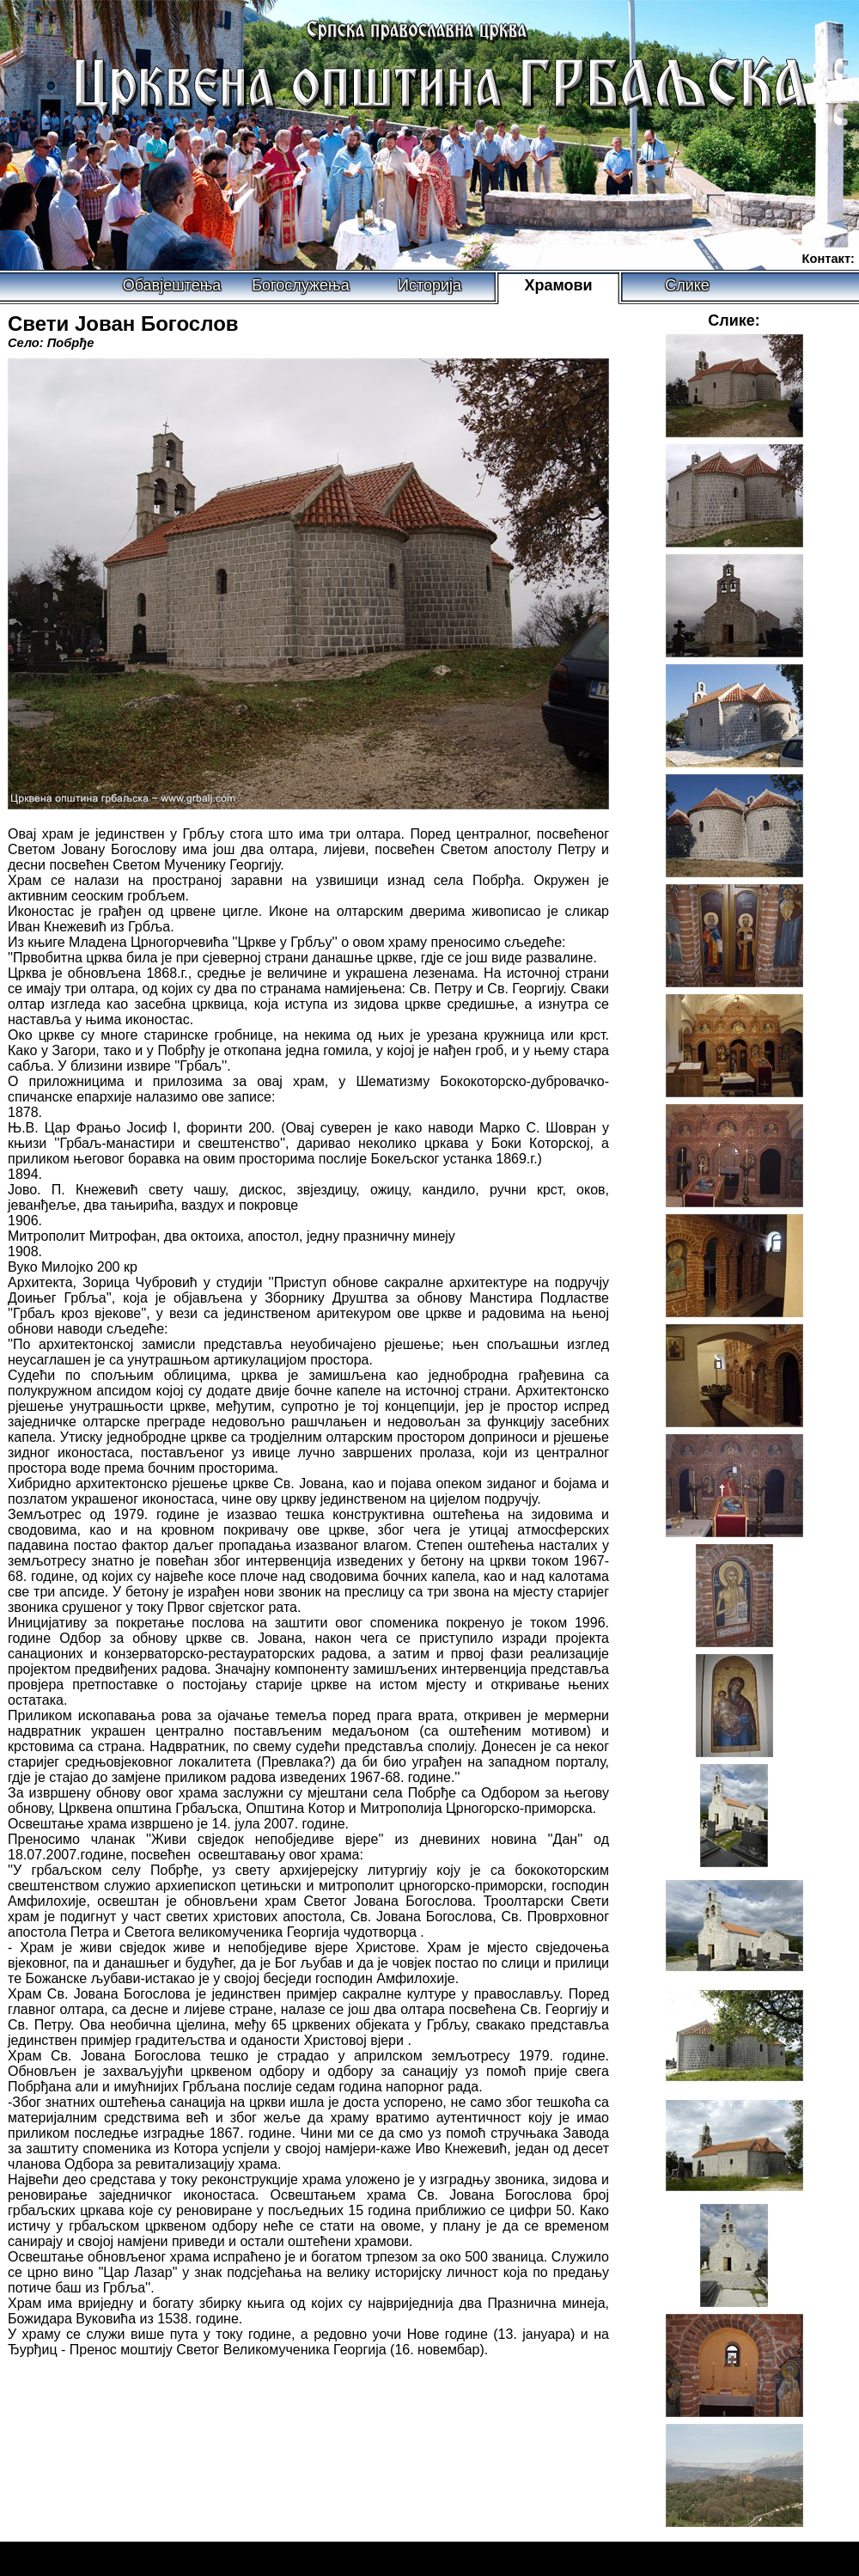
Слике (687, 285)
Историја (429, 285)
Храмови (558, 285)
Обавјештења (172, 285)
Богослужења (300, 285)
